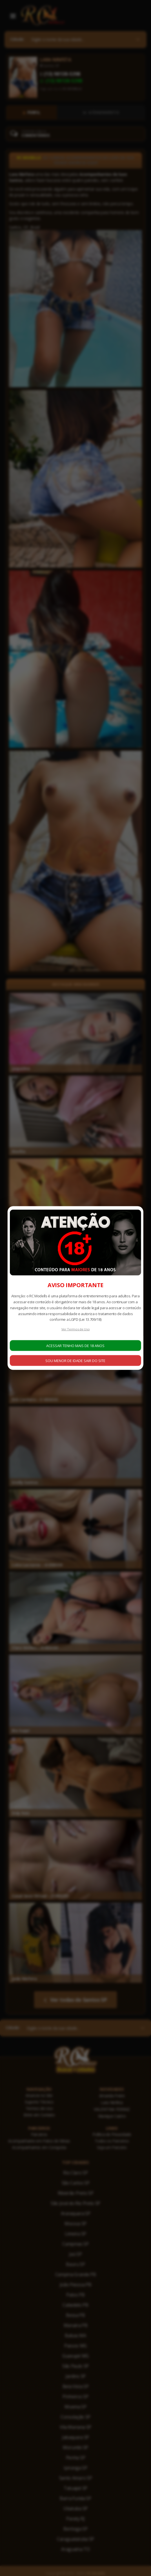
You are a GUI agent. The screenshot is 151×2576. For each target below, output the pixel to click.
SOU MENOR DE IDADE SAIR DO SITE (75, 1360)
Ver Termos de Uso (75, 1329)
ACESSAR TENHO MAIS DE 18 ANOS (75, 1345)
